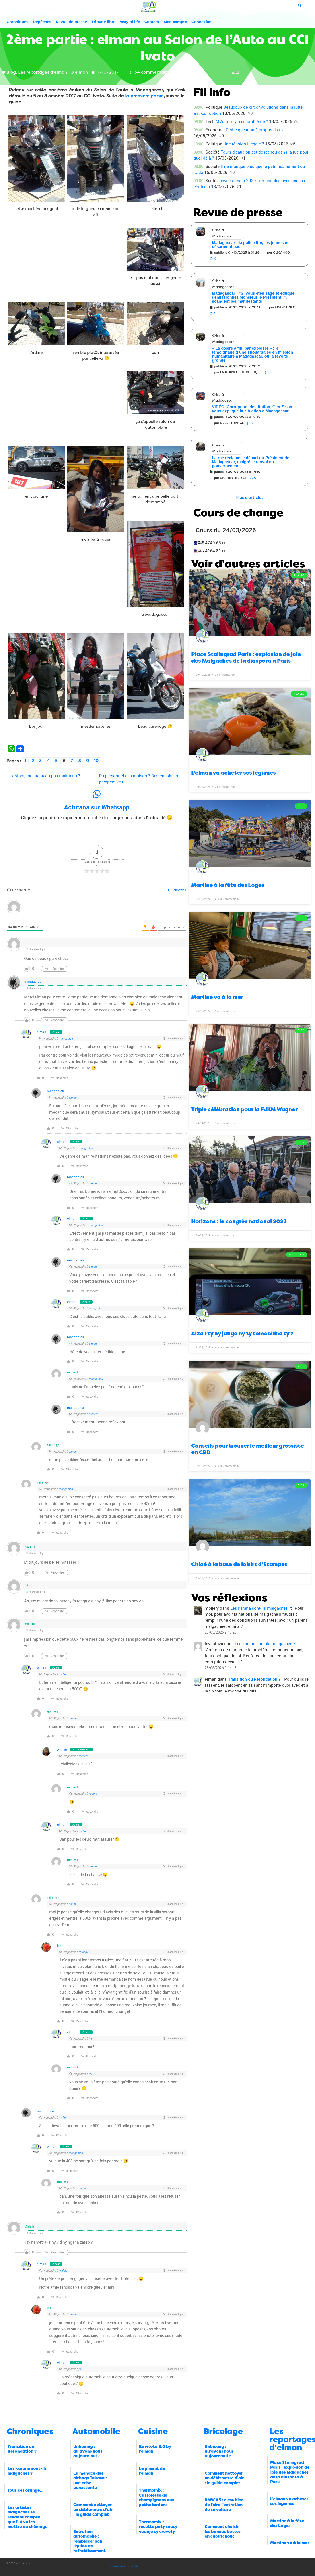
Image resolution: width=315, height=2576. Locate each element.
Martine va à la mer (217, 997)
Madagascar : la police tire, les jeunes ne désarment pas (251, 244)
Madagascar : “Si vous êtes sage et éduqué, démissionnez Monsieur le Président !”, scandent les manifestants (254, 297)
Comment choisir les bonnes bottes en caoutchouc (223, 2531)
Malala (63, 2270)
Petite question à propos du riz (255, 129)
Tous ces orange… (25, 2490)
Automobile (96, 2431)
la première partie (144, 95)
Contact (151, 22)
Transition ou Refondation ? (254, 1679)
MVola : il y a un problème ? (242, 121)
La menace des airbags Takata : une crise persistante (90, 2480)
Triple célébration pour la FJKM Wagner (244, 1109)
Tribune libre (103, 22)
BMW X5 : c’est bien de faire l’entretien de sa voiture (224, 2504)
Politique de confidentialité (124, 2566)
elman (41, 1032)
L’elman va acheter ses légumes (233, 773)
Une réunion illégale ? (243, 143)
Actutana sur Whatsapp (97, 807)
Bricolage (223, 2431)
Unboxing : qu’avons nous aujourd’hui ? (87, 2451)
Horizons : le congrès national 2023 (239, 1221)
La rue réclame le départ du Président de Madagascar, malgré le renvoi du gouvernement (250, 462)
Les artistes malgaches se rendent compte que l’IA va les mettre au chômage (27, 2517)
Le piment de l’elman (152, 2471)
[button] (250, 497)
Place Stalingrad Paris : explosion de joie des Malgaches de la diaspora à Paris (246, 657)
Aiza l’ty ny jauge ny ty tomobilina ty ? (242, 1333)
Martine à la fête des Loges (227, 885)
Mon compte (175, 22)
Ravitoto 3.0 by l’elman (155, 2449)
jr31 (91, 2038)
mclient (93, 1414)
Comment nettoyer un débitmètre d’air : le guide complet (93, 2509)
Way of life (130, 22)
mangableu (32, 981)
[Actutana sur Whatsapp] (96, 794)
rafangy (83, 1952)
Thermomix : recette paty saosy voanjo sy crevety (158, 2527)
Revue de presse (71, 22)
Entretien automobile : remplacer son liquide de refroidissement (89, 2541)
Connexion (201, 22)
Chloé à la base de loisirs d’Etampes (239, 1564)
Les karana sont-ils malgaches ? (260, 1608)
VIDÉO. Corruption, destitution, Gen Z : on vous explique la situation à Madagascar (252, 409)
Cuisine (153, 2431)
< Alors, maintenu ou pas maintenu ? (45, 775)
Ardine (62, 1749)
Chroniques (17, 22)
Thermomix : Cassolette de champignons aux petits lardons (157, 2497)
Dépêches (42, 22)
